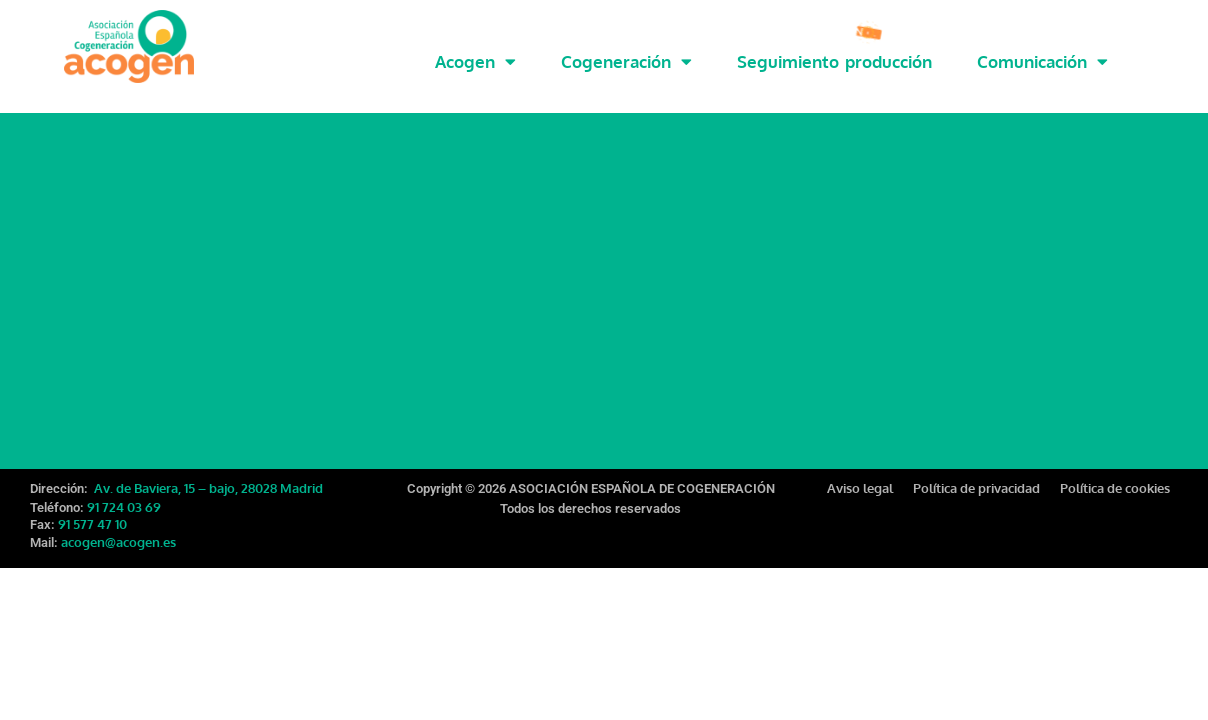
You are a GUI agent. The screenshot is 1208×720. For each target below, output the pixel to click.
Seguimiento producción (834, 61)
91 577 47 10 (92, 511)
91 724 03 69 (124, 494)
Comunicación (1042, 61)
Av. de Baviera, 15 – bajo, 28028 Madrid (207, 475)
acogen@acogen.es (118, 529)
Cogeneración (626, 61)
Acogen (475, 61)
